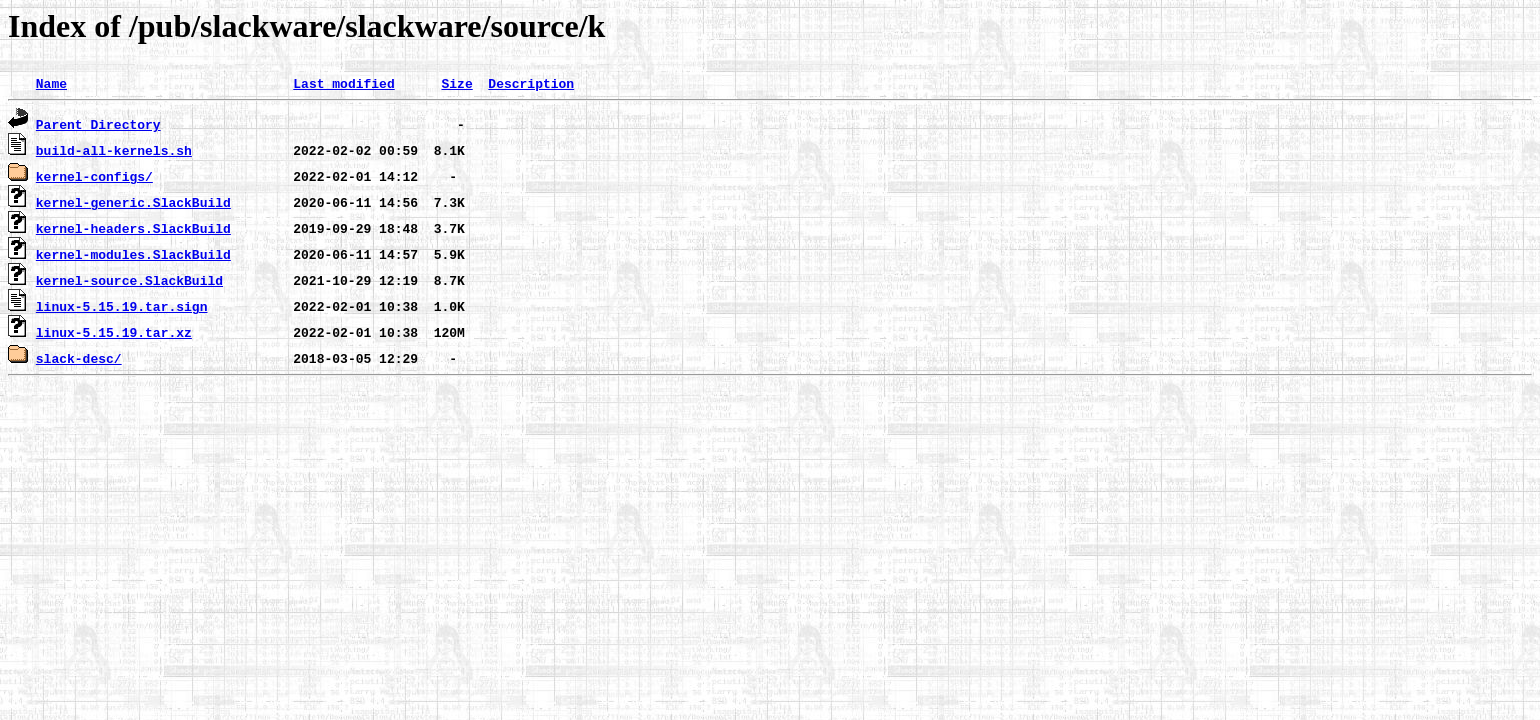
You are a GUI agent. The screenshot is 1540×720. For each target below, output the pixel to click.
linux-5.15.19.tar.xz (114, 332)
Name (51, 83)
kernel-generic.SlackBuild (133, 202)
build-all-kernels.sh (114, 150)
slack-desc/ (79, 358)
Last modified (343, 83)
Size (456, 83)
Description (531, 83)
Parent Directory (98, 124)
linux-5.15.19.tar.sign (122, 306)
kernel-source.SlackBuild (129, 280)
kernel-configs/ (94, 176)
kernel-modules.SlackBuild (133, 254)
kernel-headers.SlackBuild (133, 228)
